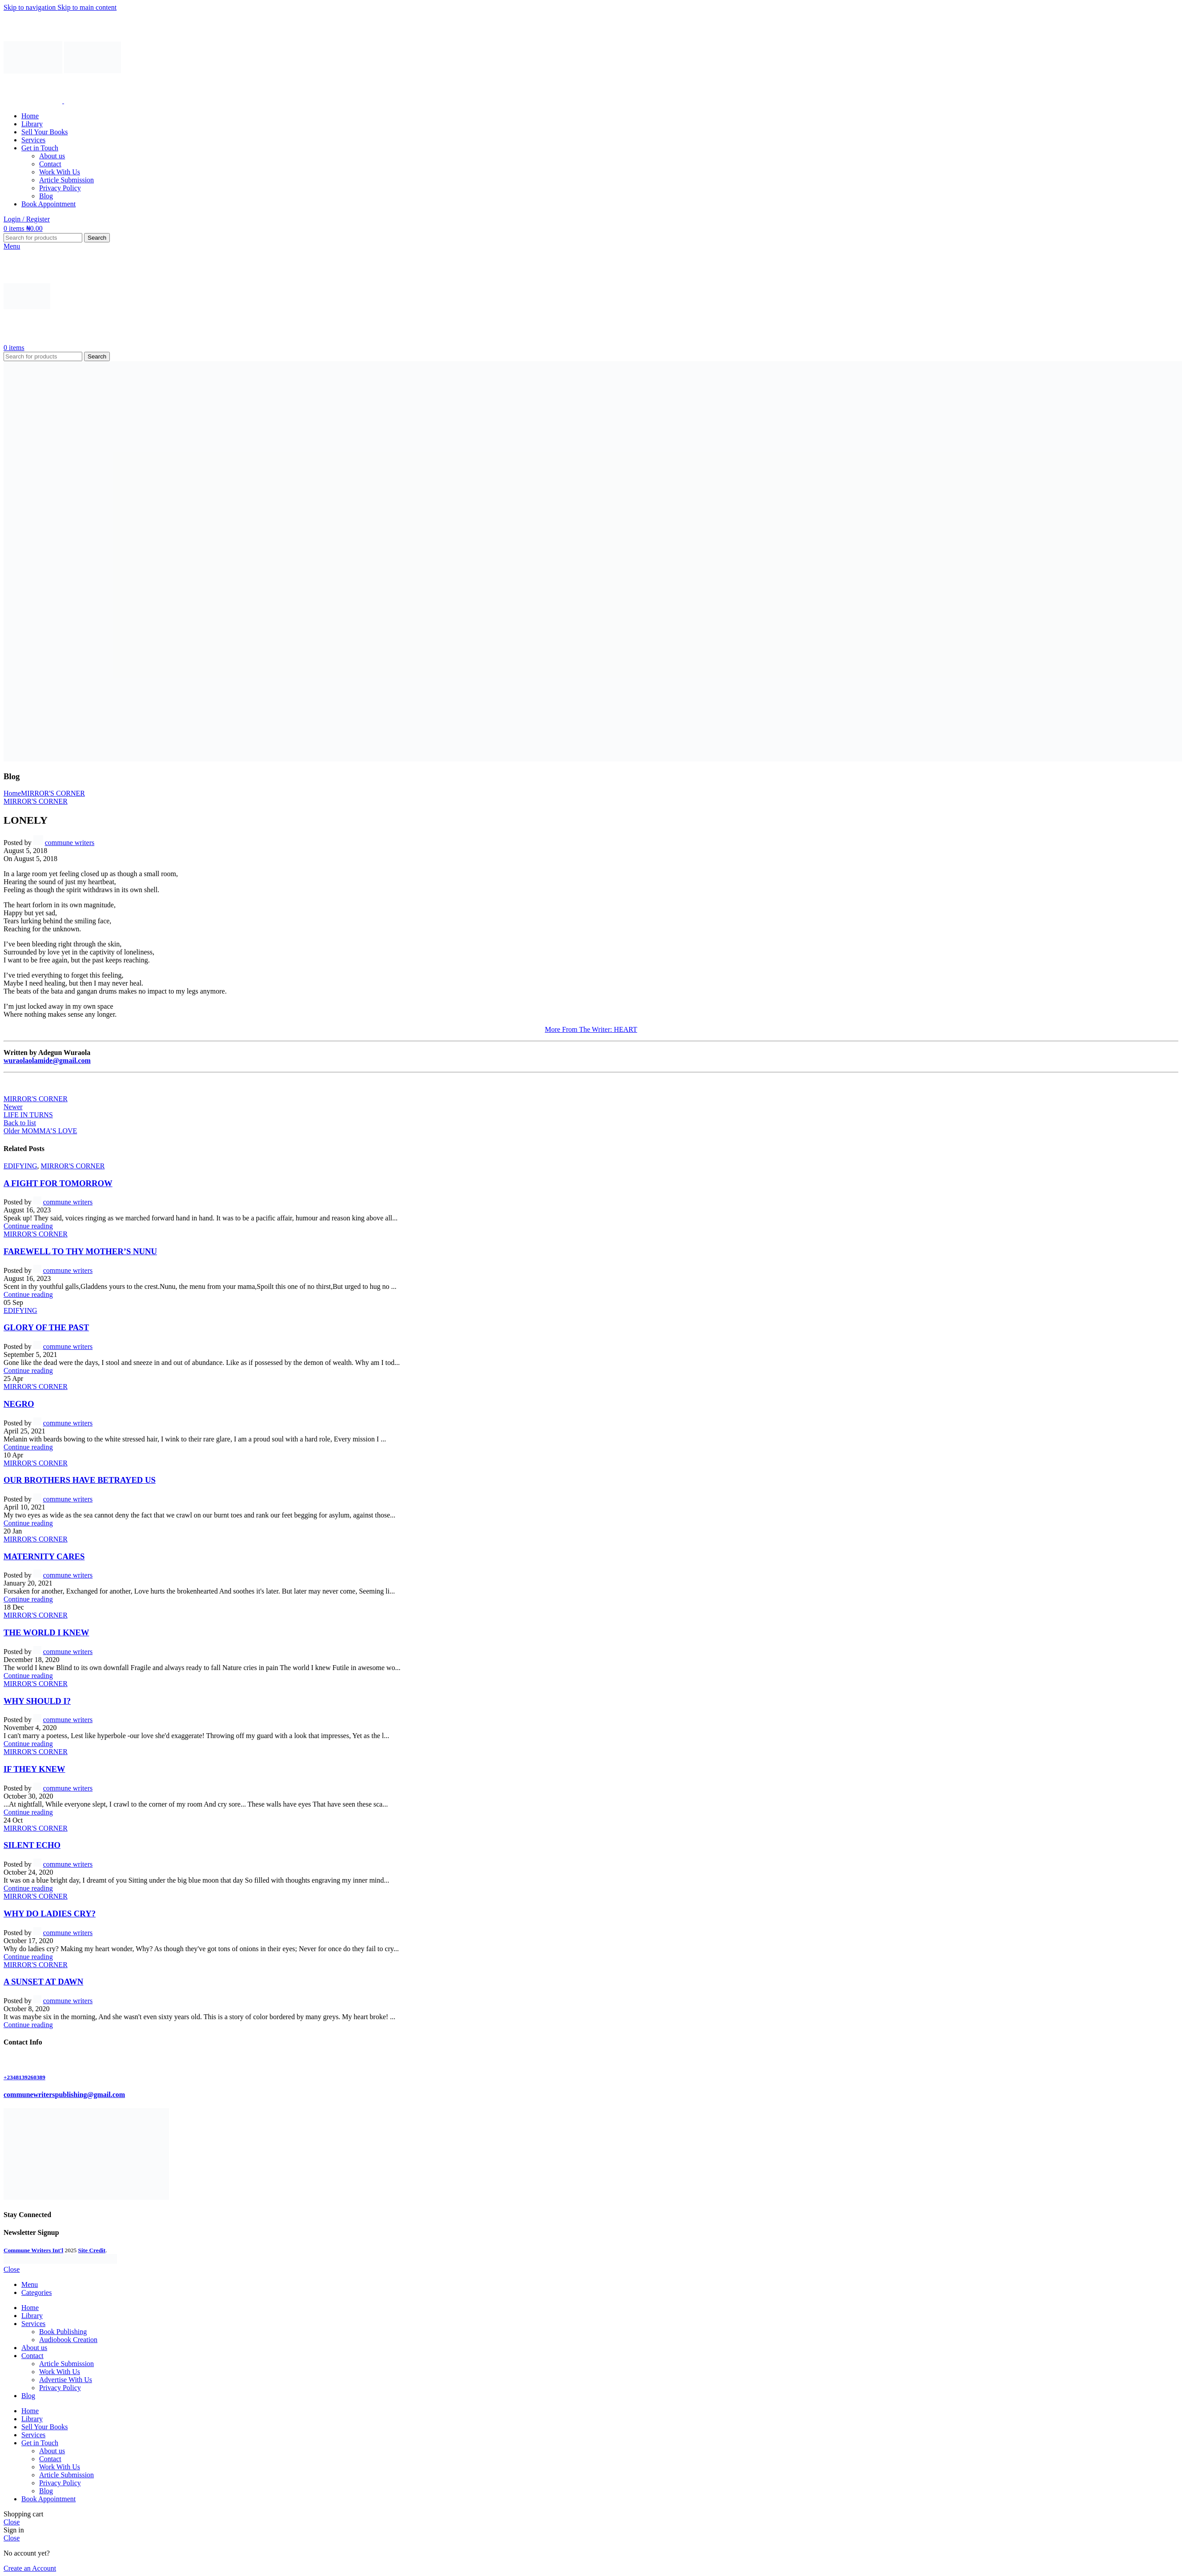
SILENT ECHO (32, 1845)
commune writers (70, 842)
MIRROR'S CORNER (53, 793)
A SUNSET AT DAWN (43, 1981)
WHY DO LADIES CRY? (50, 1913)
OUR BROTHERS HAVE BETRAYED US (80, 1480)
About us (52, 156)
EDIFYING (20, 1166)
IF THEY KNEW (34, 1769)
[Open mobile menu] (12, 246)
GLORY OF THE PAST (46, 1327)
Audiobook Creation (68, 2339)
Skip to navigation (30, 7)
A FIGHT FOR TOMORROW (58, 1183)
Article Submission (66, 180)
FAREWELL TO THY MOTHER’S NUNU (80, 1251)
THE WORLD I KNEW (46, 1632)
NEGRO (19, 1404)
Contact (50, 164)
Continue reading (28, 1226)
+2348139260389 (24, 2077)
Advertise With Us (65, 2379)
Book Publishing (63, 2331)
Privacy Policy (60, 188)
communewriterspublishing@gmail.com (64, 2094)
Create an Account (30, 2568)
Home (12, 793)
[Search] (43, 237)
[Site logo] (34, 101)
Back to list (20, 1123)
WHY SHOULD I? (37, 1701)
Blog (46, 196)
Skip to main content (87, 7)
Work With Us (59, 172)
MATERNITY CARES (44, 1556)
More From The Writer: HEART (591, 1029)
